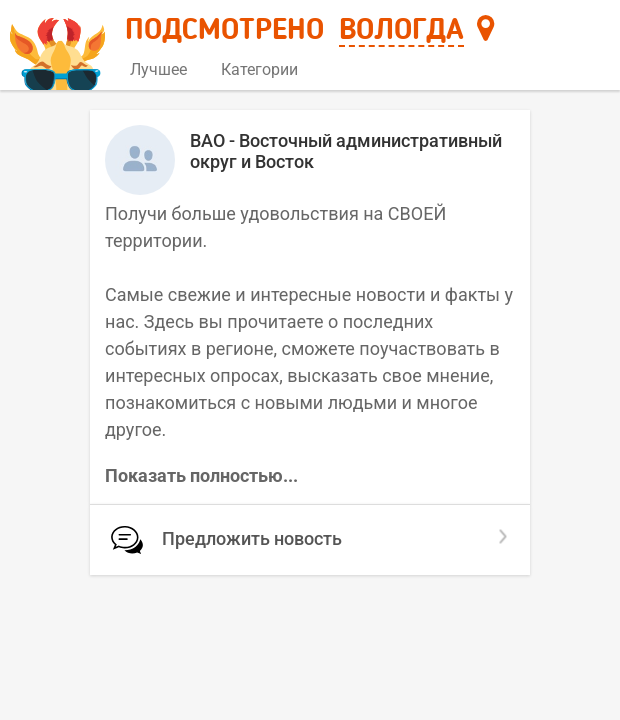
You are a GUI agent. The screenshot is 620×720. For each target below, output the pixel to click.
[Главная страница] (60, 46)
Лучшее (158, 69)
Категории (267, 69)
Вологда (401, 31)
